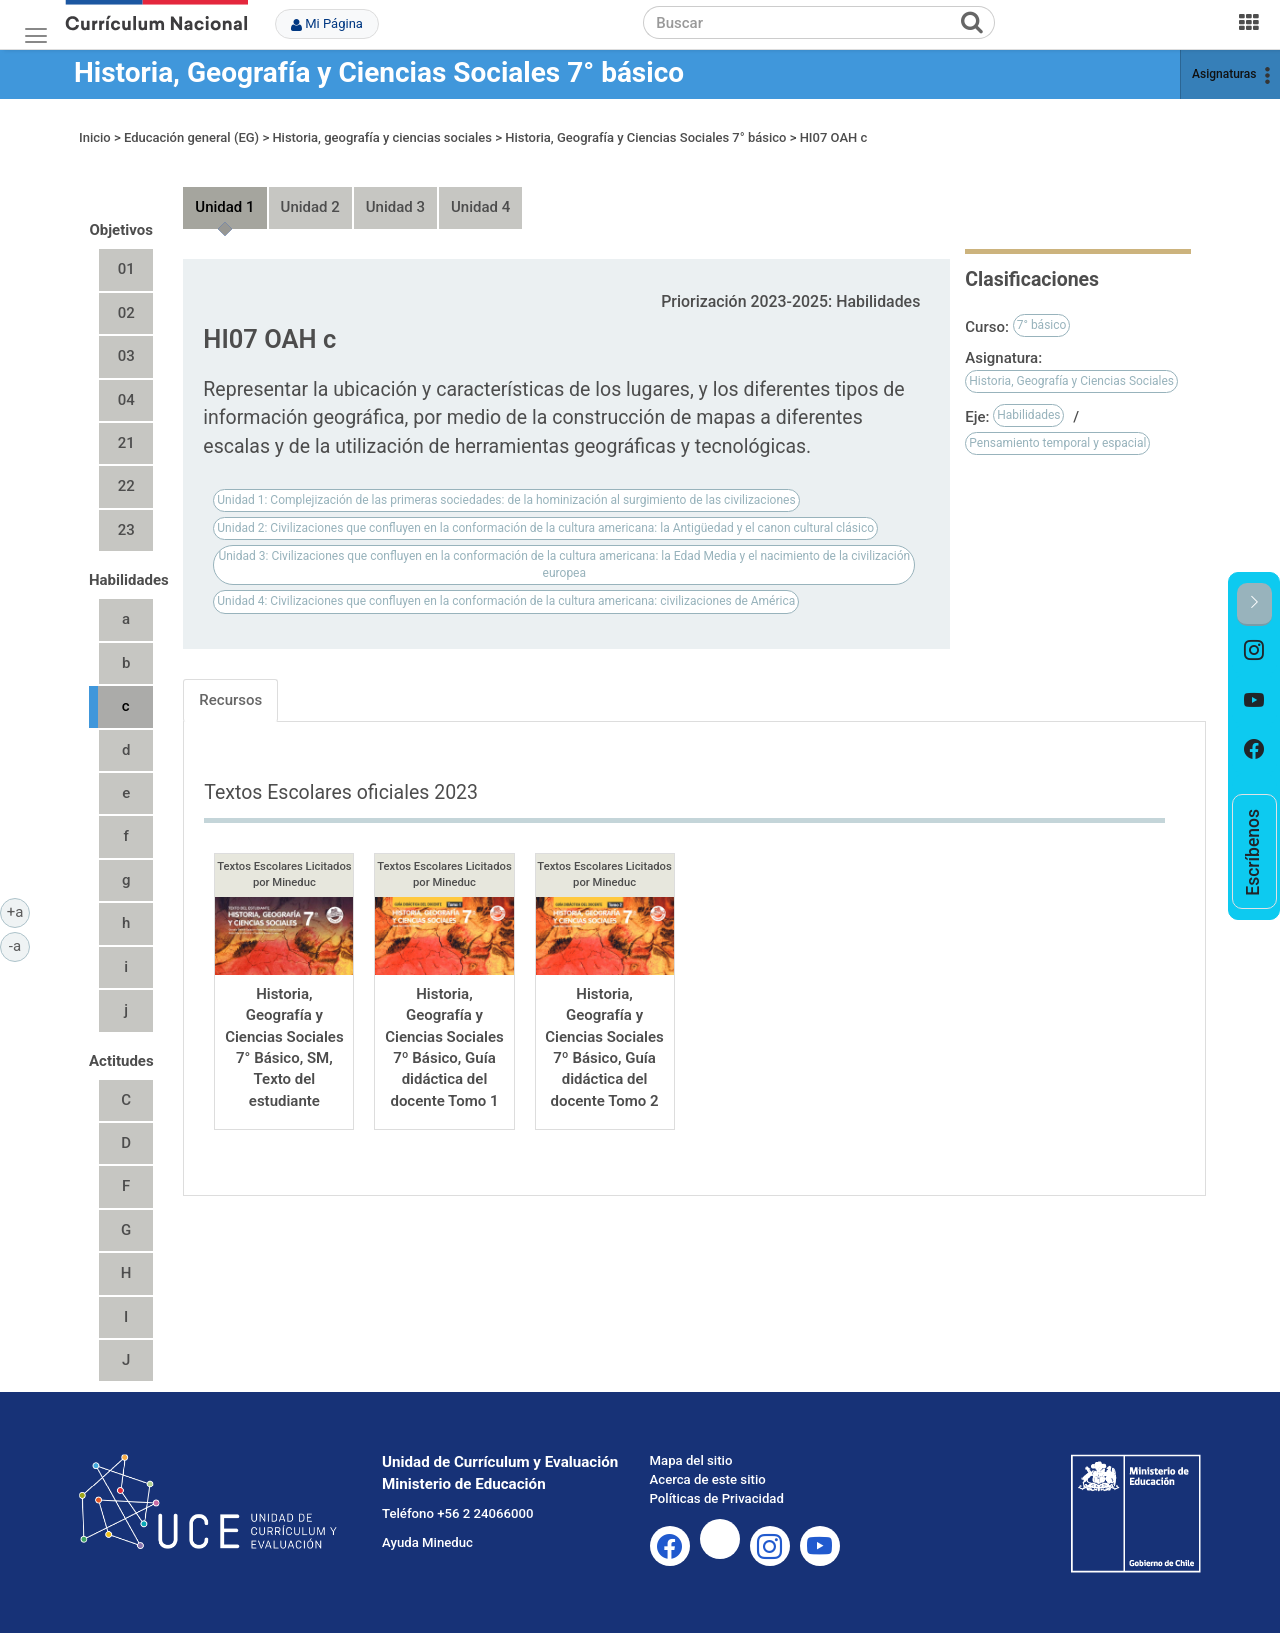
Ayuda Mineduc (427, 1542)
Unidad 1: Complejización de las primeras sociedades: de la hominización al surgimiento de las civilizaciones (506, 500)
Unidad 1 (224, 207)
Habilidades (1028, 415)
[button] (1254, 604)
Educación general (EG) (191, 137)
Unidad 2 (310, 207)
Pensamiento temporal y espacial (1057, 443)
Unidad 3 (395, 207)
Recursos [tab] (230, 700)
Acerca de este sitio (708, 1479)
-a (19, 945)
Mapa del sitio (691, 1460)
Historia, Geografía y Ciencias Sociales (1071, 381)
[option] (1254, 651)
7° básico (1042, 325)
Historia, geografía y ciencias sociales (382, 137)
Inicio (95, 137)
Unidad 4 (480, 207)
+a (18, 911)
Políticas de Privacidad (717, 1498)
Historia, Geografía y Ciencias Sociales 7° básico (379, 72)
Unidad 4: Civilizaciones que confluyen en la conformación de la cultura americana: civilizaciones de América (506, 601)
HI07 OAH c (834, 137)
